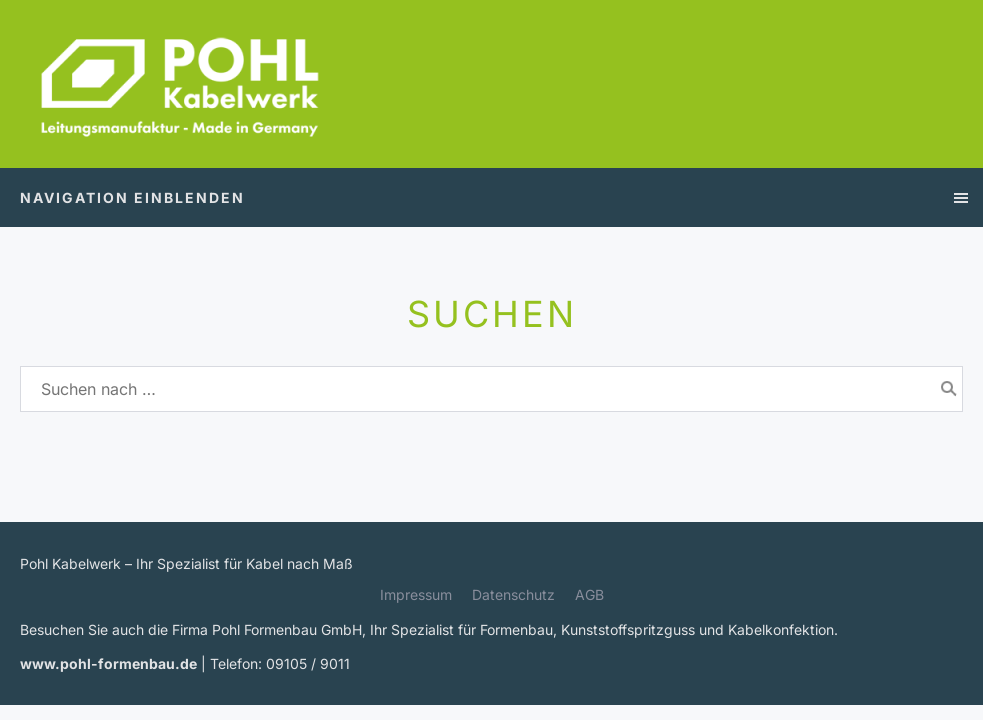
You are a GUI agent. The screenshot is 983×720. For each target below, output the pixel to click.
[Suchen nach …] (491, 389)
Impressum (416, 594)
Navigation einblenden (132, 197)
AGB (589, 594)
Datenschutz (513, 594)
